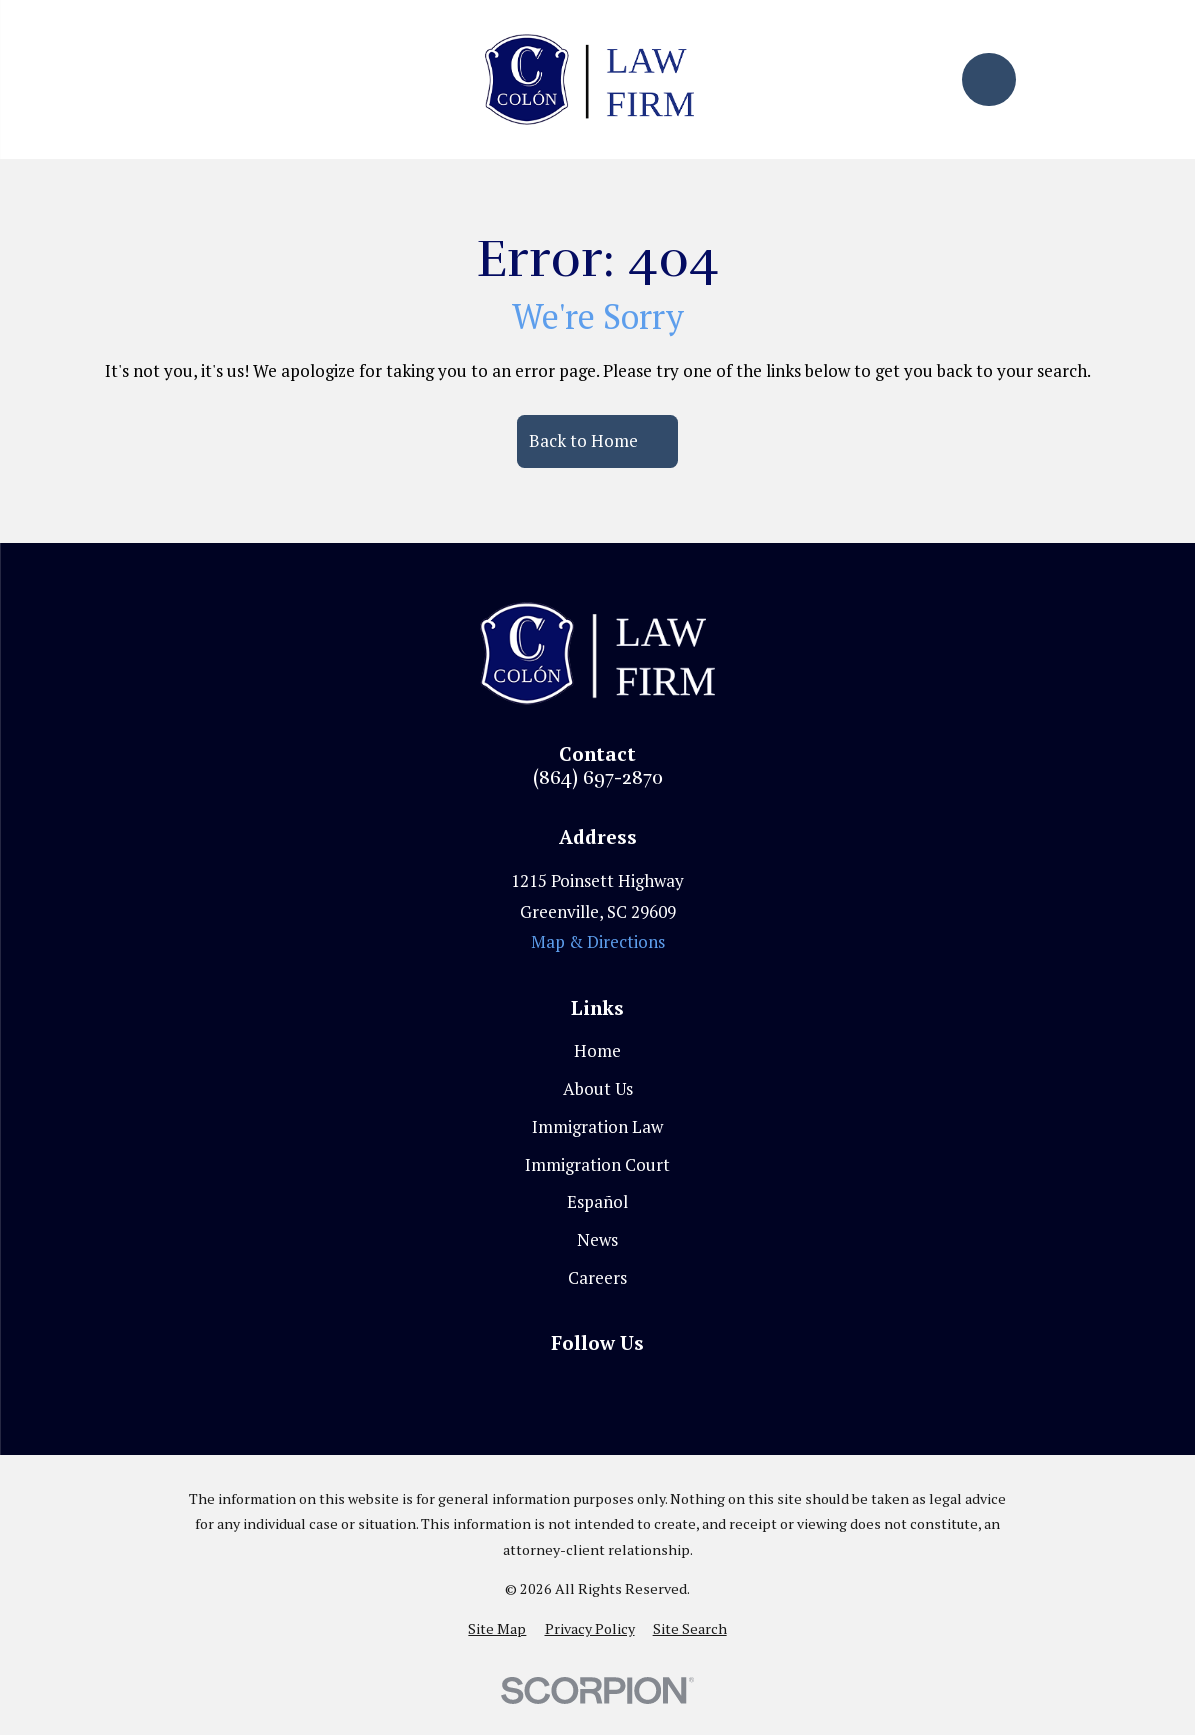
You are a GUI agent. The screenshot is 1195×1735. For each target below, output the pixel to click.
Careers (597, 1277)
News (597, 1239)
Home (597, 1050)
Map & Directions (598, 941)
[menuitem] (497, 1629)
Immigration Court (597, 1164)
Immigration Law (597, 1126)
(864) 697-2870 (598, 778)
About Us (598, 1088)
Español (597, 1201)
